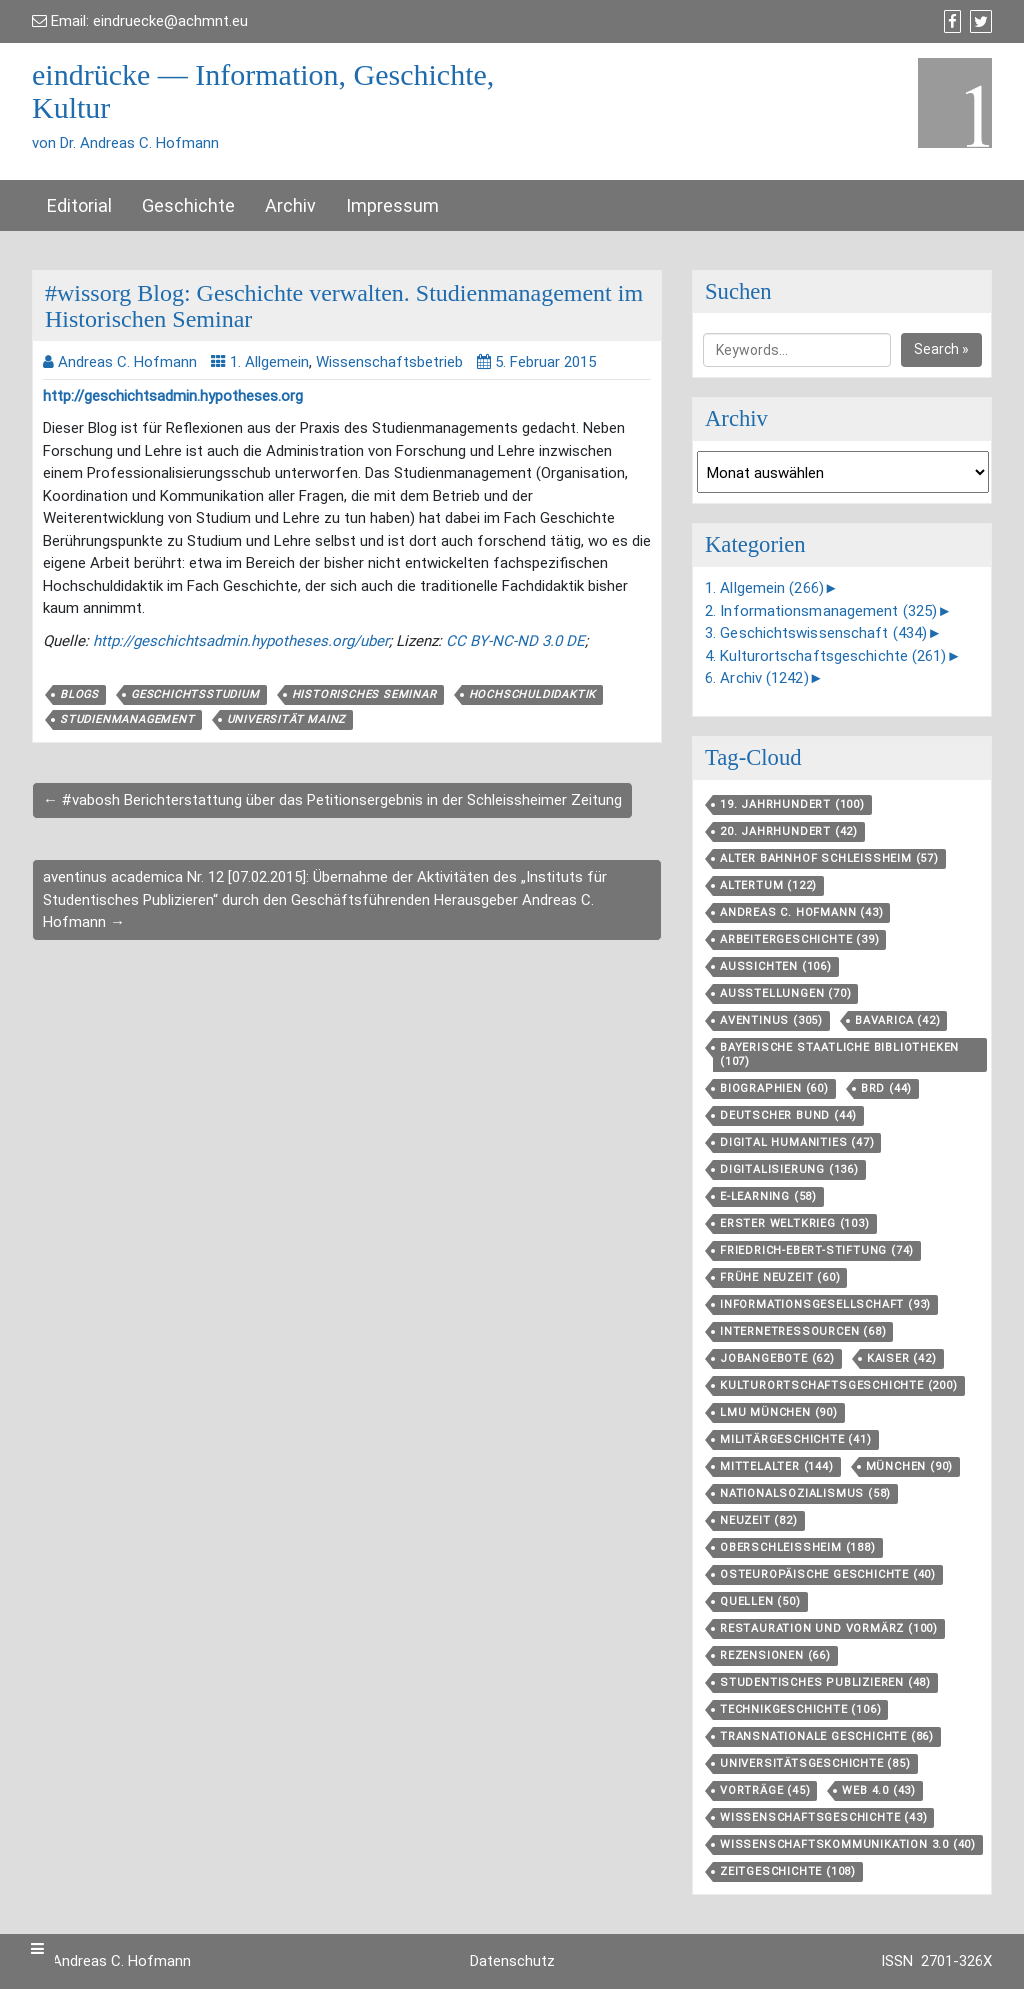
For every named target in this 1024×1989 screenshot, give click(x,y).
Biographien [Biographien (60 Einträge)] (774, 1088)
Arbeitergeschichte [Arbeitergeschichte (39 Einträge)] (799, 939)
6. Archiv (757, 678)
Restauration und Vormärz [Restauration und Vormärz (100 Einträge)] (829, 1628)
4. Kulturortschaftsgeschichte (826, 656)
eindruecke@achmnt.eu (170, 21)
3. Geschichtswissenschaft (816, 633)
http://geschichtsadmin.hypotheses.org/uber (241, 641)
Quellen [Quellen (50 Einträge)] (760, 1601)
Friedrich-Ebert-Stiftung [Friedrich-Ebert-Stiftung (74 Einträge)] (817, 1250)
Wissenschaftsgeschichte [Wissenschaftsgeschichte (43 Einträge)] (823, 1817)
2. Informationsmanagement (821, 611)
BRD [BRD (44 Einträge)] (886, 1088)
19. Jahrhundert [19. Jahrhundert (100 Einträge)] (792, 804)
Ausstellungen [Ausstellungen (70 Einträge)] (785, 993)
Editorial (79, 205)
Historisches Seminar (364, 694)
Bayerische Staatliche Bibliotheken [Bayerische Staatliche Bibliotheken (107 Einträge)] (839, 1054)
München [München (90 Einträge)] (910, 1466)
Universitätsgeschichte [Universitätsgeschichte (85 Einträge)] (815, 1763)
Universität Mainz (287, 719)
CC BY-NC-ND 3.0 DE (515, 641)
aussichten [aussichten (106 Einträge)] (776, 966)
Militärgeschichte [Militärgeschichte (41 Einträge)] (796, 1439)
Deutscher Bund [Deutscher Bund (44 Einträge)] (788, 1115)
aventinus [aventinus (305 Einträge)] (771, 1020)
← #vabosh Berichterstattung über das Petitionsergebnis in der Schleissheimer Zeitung (332, 800)
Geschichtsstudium (195, 694)
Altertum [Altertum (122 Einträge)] (768, 885)
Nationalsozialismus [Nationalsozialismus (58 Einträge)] (805, 1493)
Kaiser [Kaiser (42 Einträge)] (902, 1358)
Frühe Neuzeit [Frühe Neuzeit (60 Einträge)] (780, 1277)
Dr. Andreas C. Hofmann (111, 1961)
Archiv (290, 205)
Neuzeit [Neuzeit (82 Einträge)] (759, 1520)
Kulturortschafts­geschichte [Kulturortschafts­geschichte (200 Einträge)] (839, 1385)
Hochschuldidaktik (533, 694)
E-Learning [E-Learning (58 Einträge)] (768, 1196)
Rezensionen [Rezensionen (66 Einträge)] (775, 1655)
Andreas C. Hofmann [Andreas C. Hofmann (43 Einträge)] (801, 912)
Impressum (392, 205)
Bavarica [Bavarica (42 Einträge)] (897, 1020)
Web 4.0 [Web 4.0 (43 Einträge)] (879, 1790)
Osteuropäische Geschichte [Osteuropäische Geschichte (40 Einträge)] (828, 1574)
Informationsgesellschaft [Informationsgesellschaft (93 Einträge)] (825, 1304)
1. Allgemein (269, 362)
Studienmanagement (127, 719)
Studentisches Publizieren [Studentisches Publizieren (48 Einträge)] (825, 1682)
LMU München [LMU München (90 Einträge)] (779, 1412)
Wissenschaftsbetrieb (389, 362)
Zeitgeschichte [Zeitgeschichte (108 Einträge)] (788, 1871)
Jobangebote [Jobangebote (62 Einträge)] (777, 1358)
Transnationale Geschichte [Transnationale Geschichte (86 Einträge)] (827, 1736)
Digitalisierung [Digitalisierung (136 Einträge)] (789, 1169)
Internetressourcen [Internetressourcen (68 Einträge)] (803, 1331)
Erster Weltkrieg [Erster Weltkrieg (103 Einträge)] (795, 1223)
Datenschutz (512, 1961)
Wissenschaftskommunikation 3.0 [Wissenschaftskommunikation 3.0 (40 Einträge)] (848, 1844)
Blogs (79, 694)
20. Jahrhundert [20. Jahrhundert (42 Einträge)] (789, 831)
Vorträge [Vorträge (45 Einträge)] (765, 1790)
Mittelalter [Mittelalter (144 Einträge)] (777, 1466)
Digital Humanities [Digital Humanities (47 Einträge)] (797, 1142)
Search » (941, 349)
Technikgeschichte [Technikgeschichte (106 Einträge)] (800, 1709)
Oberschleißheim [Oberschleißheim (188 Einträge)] (798, 1547)
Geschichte (188, 205)
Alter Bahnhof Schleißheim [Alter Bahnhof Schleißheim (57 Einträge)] (829, 858)
